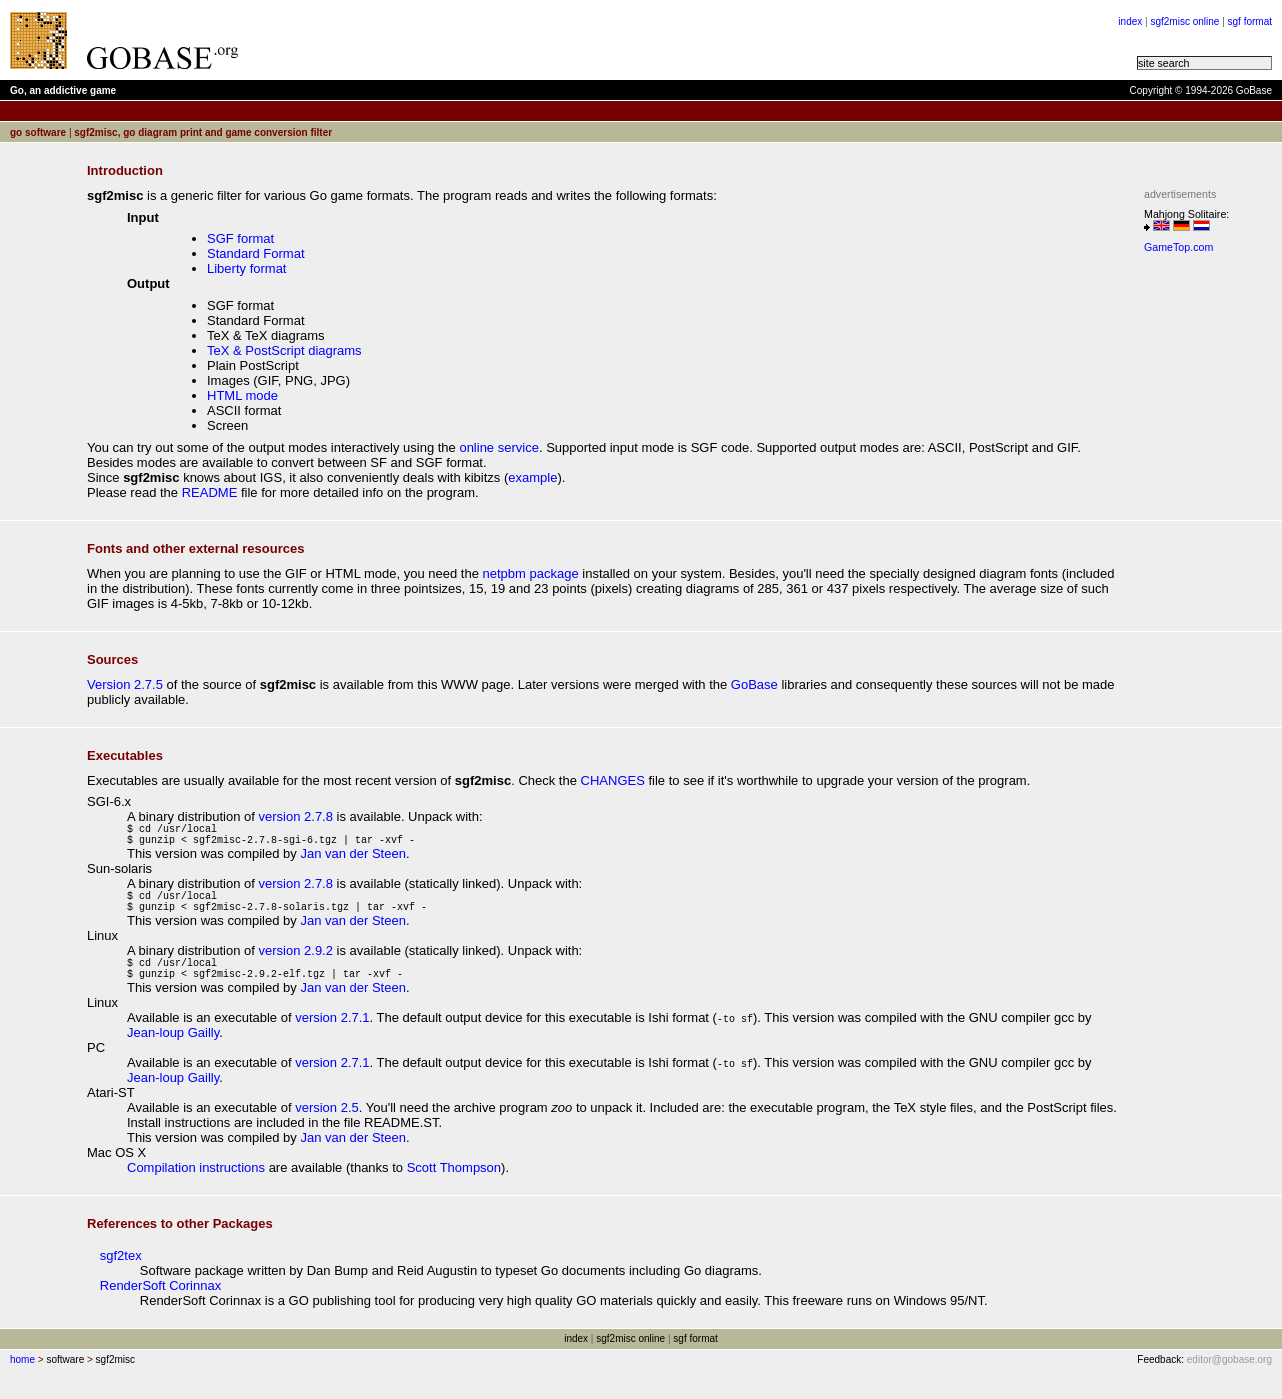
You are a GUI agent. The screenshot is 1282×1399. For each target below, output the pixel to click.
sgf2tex (121, 1273)
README (210, 492)
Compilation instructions (196, 1185)
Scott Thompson (454, 1185)
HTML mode (242, 395)
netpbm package (531, 573)
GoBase (754, 684)
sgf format (1250, 21)
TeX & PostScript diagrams (284, 350)
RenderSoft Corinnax (160, 1303)
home (22, 1377)
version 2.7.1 (332, 1035)
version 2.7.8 (296, 816)
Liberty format (246, 268)
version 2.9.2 (296, 962)
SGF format (240, 238)
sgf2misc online (1184, 21)
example (532, 477)
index (1130, 21)
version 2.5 (327, 1125)
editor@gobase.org (1229, 1377)
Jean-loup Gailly (173, 1050)
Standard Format (256, 253)
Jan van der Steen (353, 859)
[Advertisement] (502, 40)
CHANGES (613, 780)
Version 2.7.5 (125, 684)
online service (499, 447)
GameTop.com (1178, 247)
